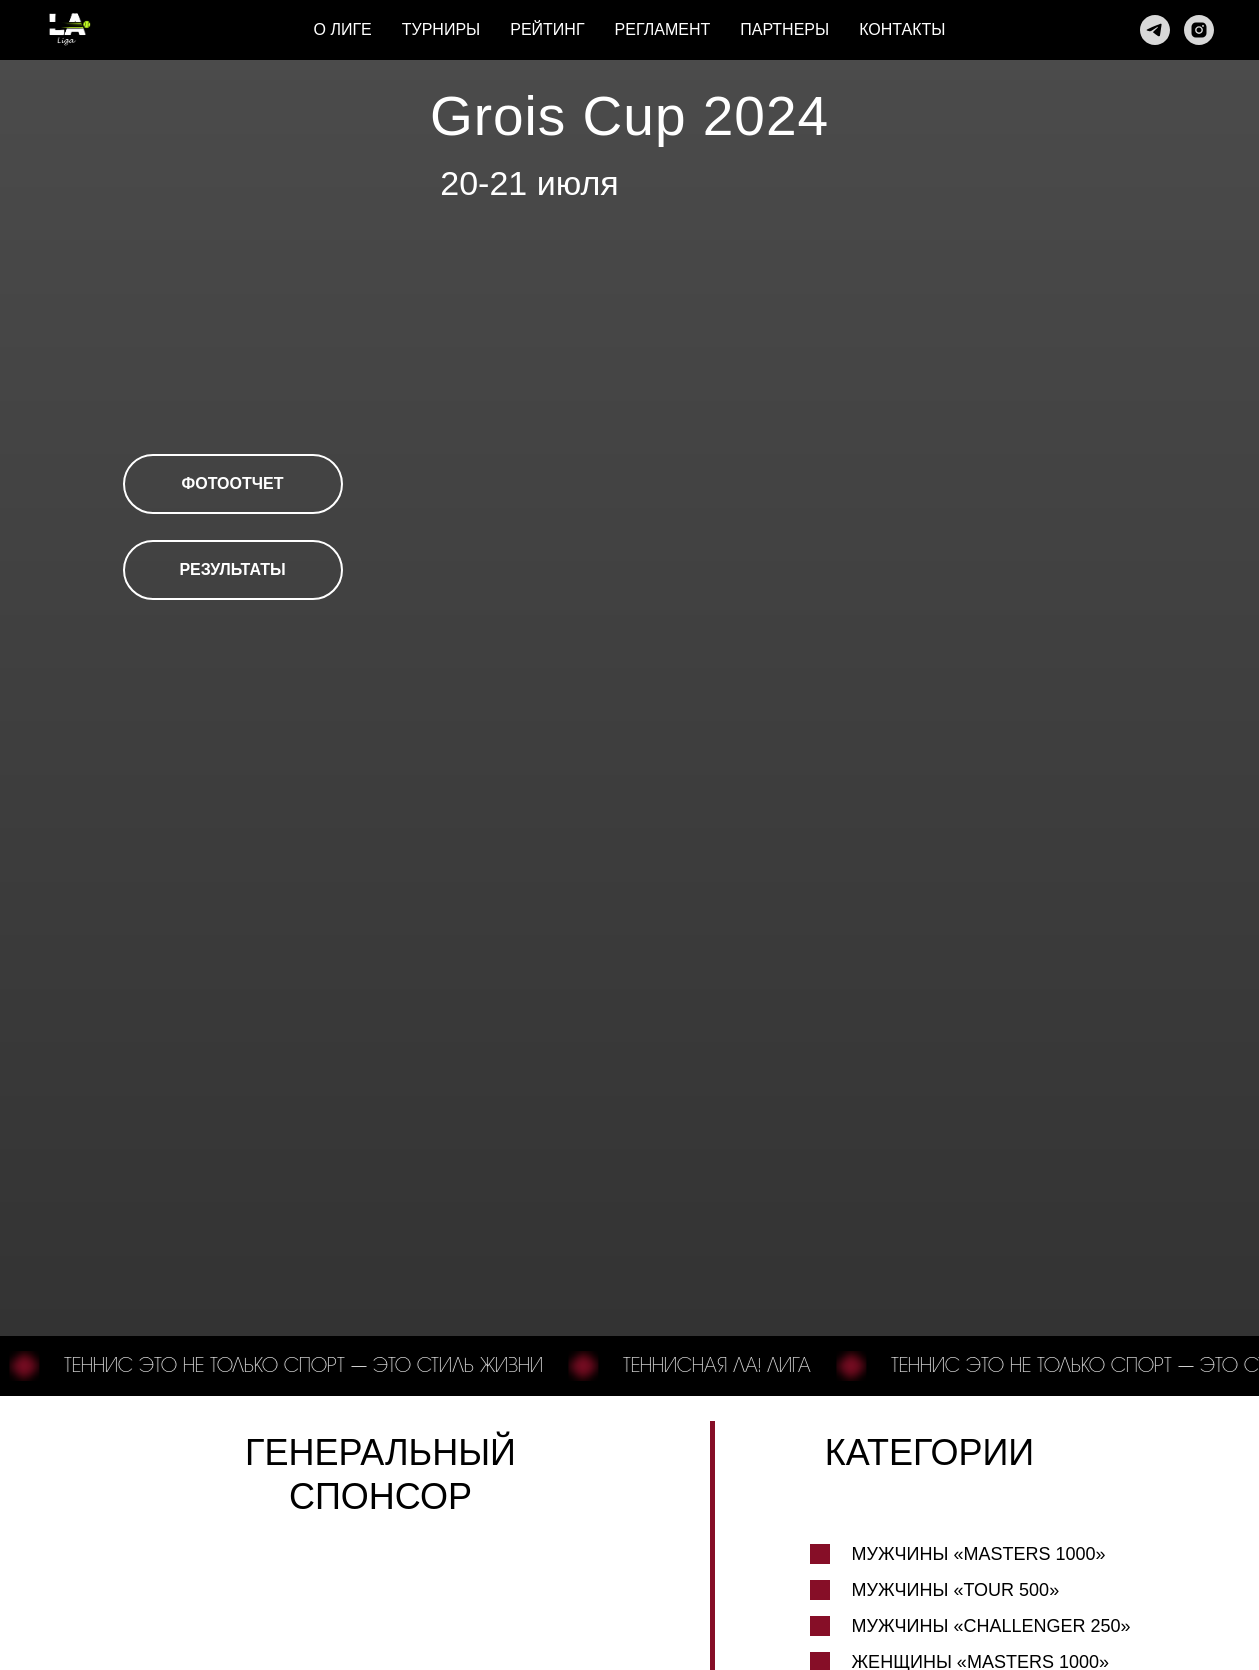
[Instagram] (1199, 30)
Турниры (441, 29)
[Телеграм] (1155, 30)
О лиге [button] (343, 29)
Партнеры (784, 29)
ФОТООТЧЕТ (233, 483)
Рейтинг (547, 29)
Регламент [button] (663, 29)
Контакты (902, 29)
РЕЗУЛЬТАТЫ (232, 569)
